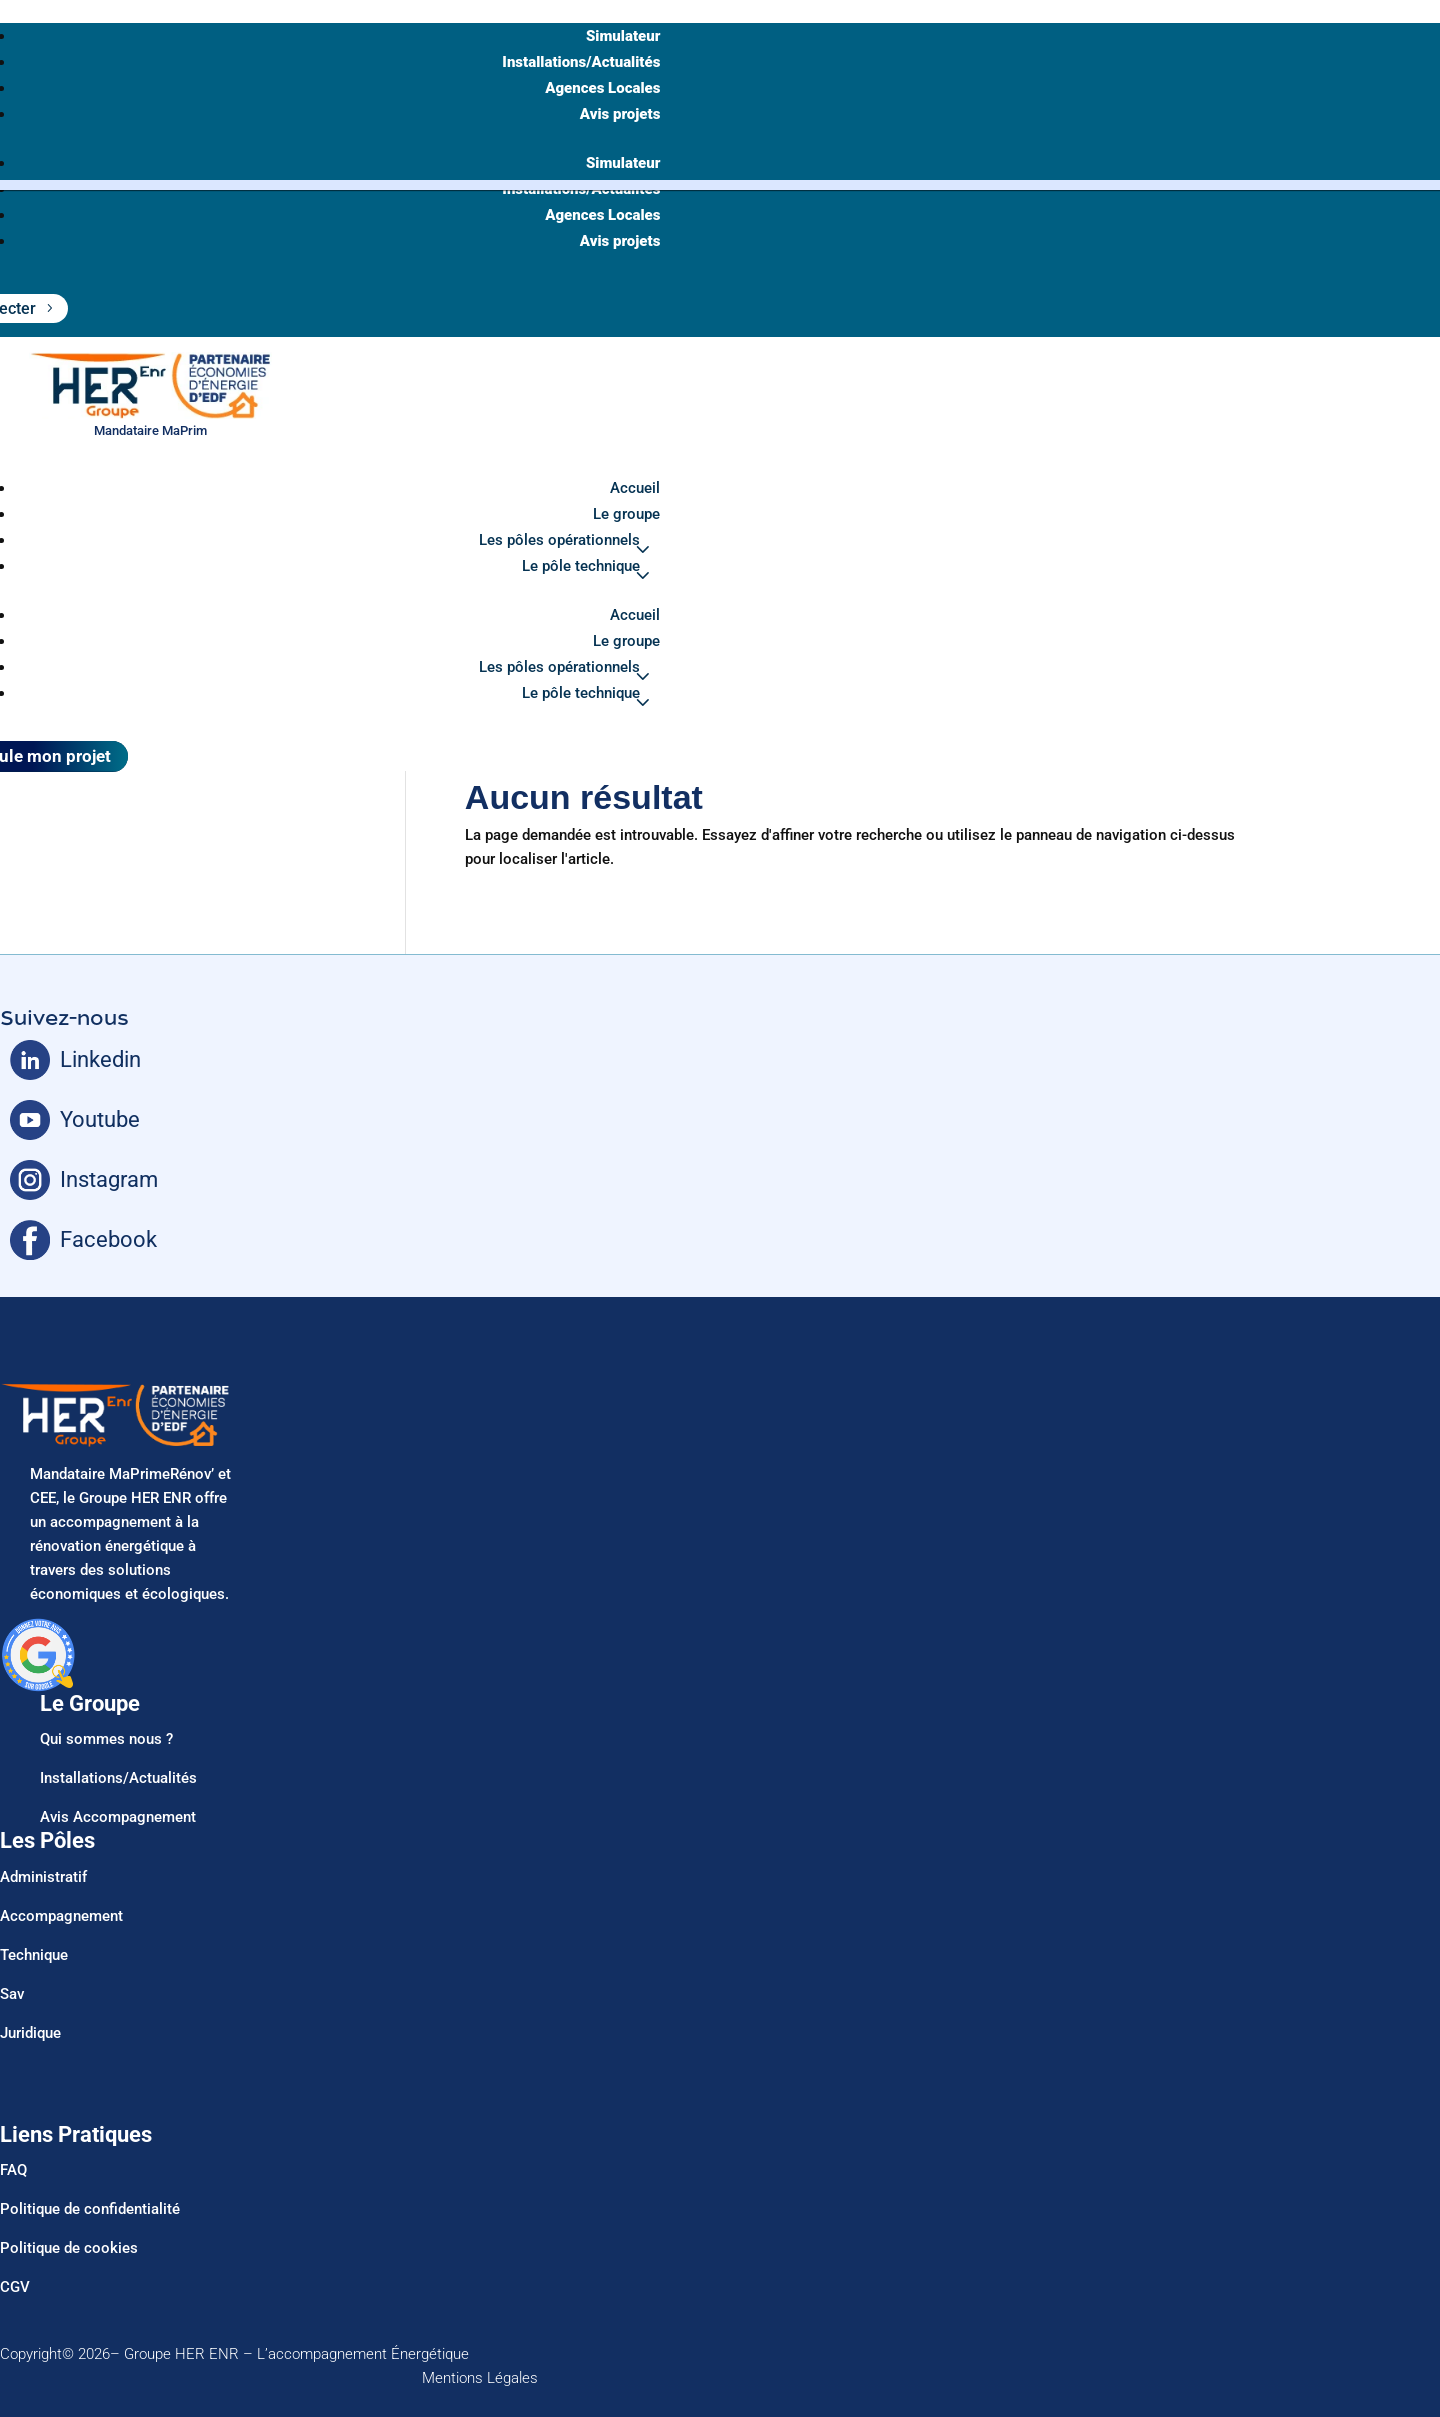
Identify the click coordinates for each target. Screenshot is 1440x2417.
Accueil (635, 488)
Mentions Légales (480, 2378)
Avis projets (620, 114)
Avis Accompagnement (118, 1817)
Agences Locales (602, 88)
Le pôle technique (581, 566)
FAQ (13, 2170)
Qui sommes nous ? (106, 1739)
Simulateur (623, 36)
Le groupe (626, 514)
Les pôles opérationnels (559, 540)
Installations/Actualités (581, 62)
